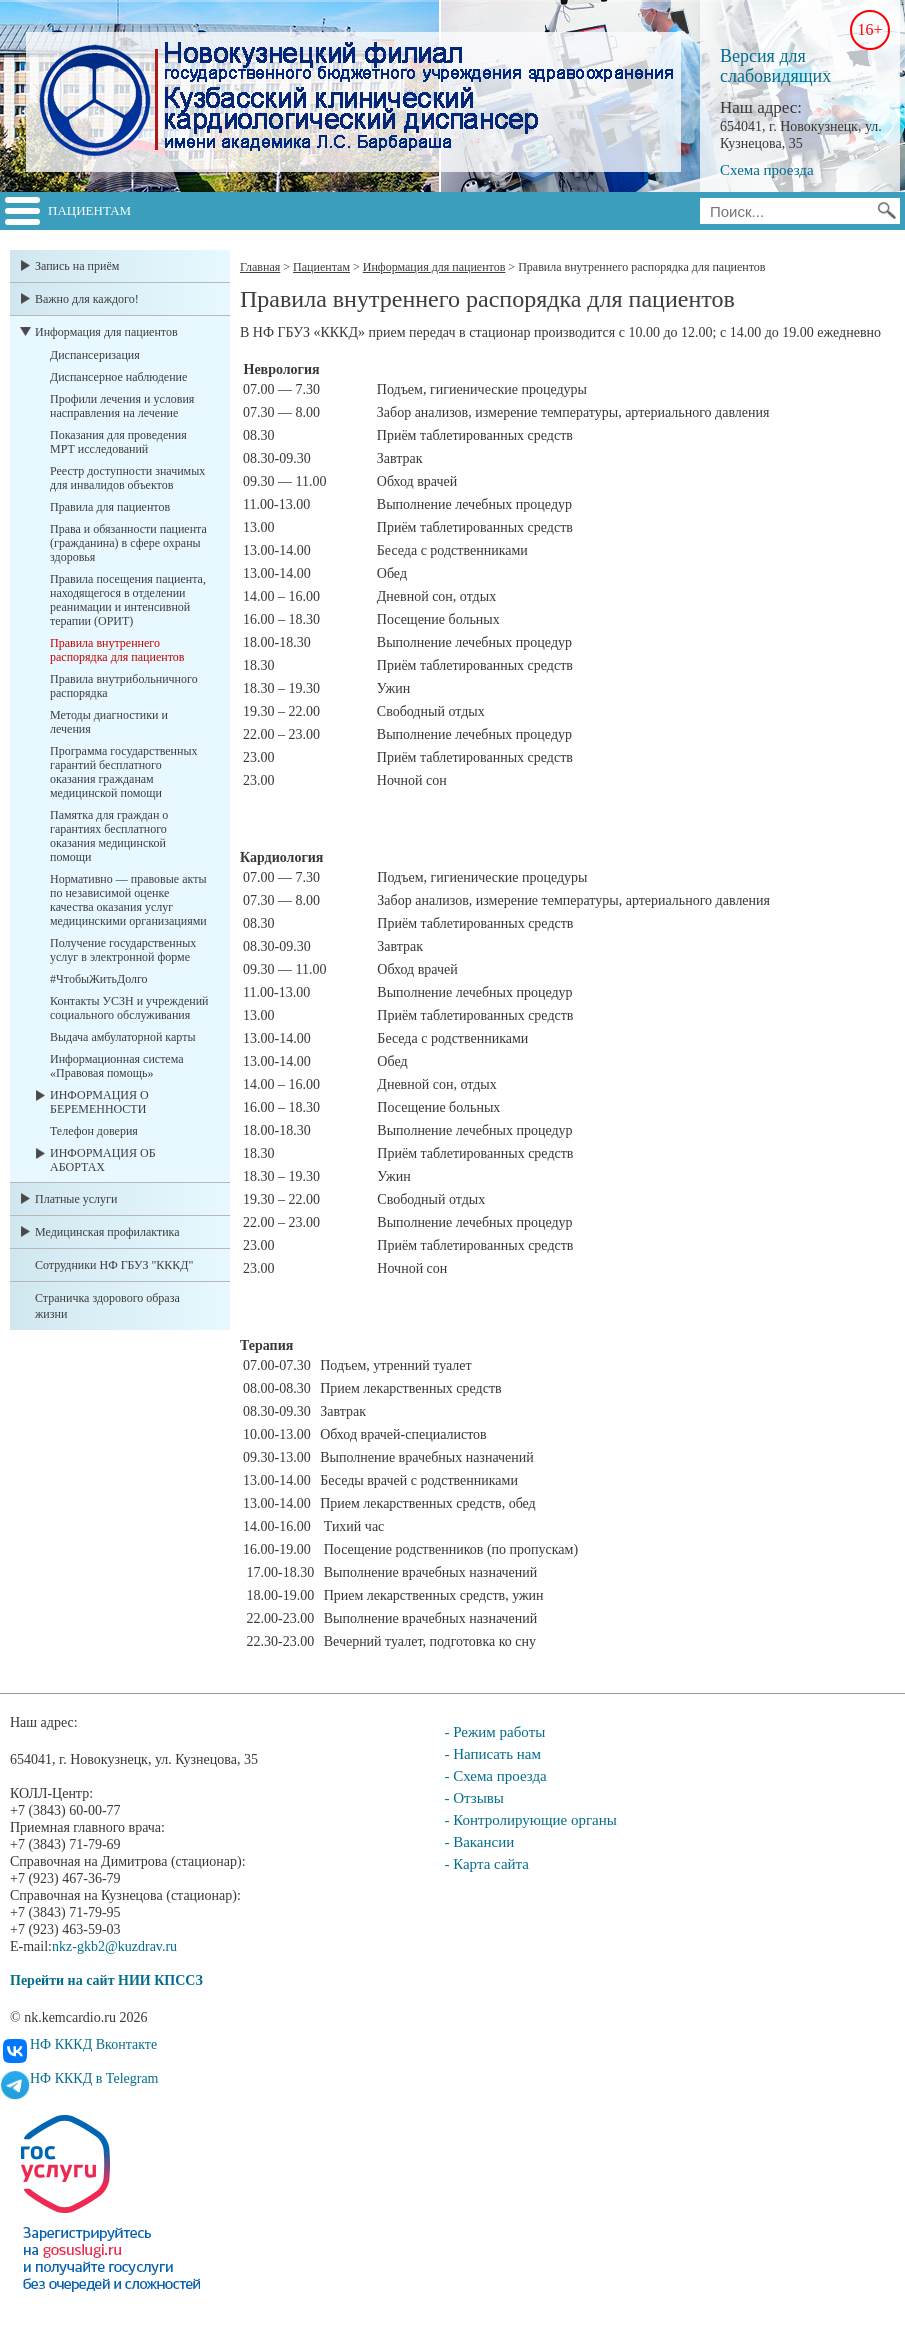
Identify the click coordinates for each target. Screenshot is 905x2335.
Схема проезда (767, 170)
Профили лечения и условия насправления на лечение (122, 406)
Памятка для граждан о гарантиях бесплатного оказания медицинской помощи (109, 836)
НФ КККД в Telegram (94, 2078)
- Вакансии (479, 1842)
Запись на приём (77, 266)
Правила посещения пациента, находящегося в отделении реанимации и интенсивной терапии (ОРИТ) (128, 600)
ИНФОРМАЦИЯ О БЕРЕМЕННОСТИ (99, 1102)
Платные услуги (76, 1199)
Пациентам (89, 210)
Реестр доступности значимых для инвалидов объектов (127, 478)
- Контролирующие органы (530, 1820)
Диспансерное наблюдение (118, 377)
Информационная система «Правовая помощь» (117, 1066)
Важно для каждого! (87, 299)
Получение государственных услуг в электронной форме (123, 950)
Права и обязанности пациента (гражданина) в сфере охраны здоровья (128, 543)
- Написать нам (492, 1754)
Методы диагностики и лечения (109, 722)
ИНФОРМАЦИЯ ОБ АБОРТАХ (103, 1160)
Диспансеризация (95, 355)
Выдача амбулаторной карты (122, 1037)
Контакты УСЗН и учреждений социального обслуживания (129, 1008)
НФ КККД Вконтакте (93, 2044)
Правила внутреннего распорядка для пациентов (117, 650)
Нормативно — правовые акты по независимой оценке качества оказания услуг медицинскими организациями (128, 900)
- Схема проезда (495, 1776)
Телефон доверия (94, 1131)
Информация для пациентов (106, 332)
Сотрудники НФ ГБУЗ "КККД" (114, 1265)
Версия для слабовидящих (775, 66)
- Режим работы (494, 1732)
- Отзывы (473, 1798)
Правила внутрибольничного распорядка (124, 686)
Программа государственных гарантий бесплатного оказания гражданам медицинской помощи (124, 772)
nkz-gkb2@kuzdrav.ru (114, 1946)
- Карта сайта (486, 1864)
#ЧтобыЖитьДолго (99, 979)
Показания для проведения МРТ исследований (118, 442)
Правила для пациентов (110, 507)
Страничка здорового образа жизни (107, 1306)
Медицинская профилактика (107, 1232)
